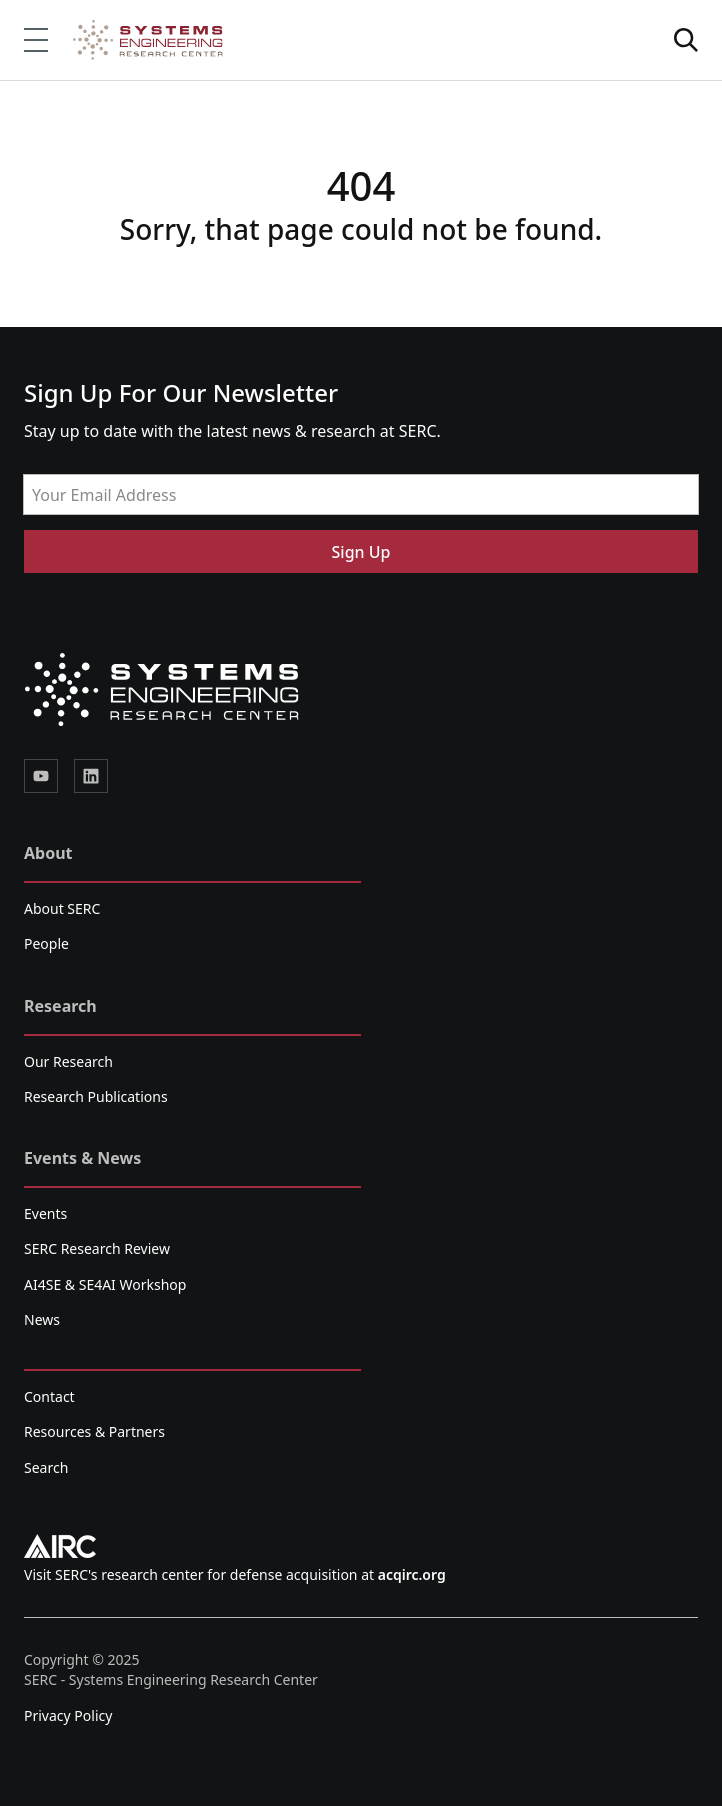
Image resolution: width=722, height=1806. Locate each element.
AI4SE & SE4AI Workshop (105, 1284)
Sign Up (361, 552)
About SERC (62, 908)
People (46, 943)
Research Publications (96, 1096)
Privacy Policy (68, 1715)
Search (46, 1467)
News (42, 1319)
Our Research (68, 1061)
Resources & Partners (94, 1431)
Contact (49, 1396)
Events (45, 1213)
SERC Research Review (97, 1248)
